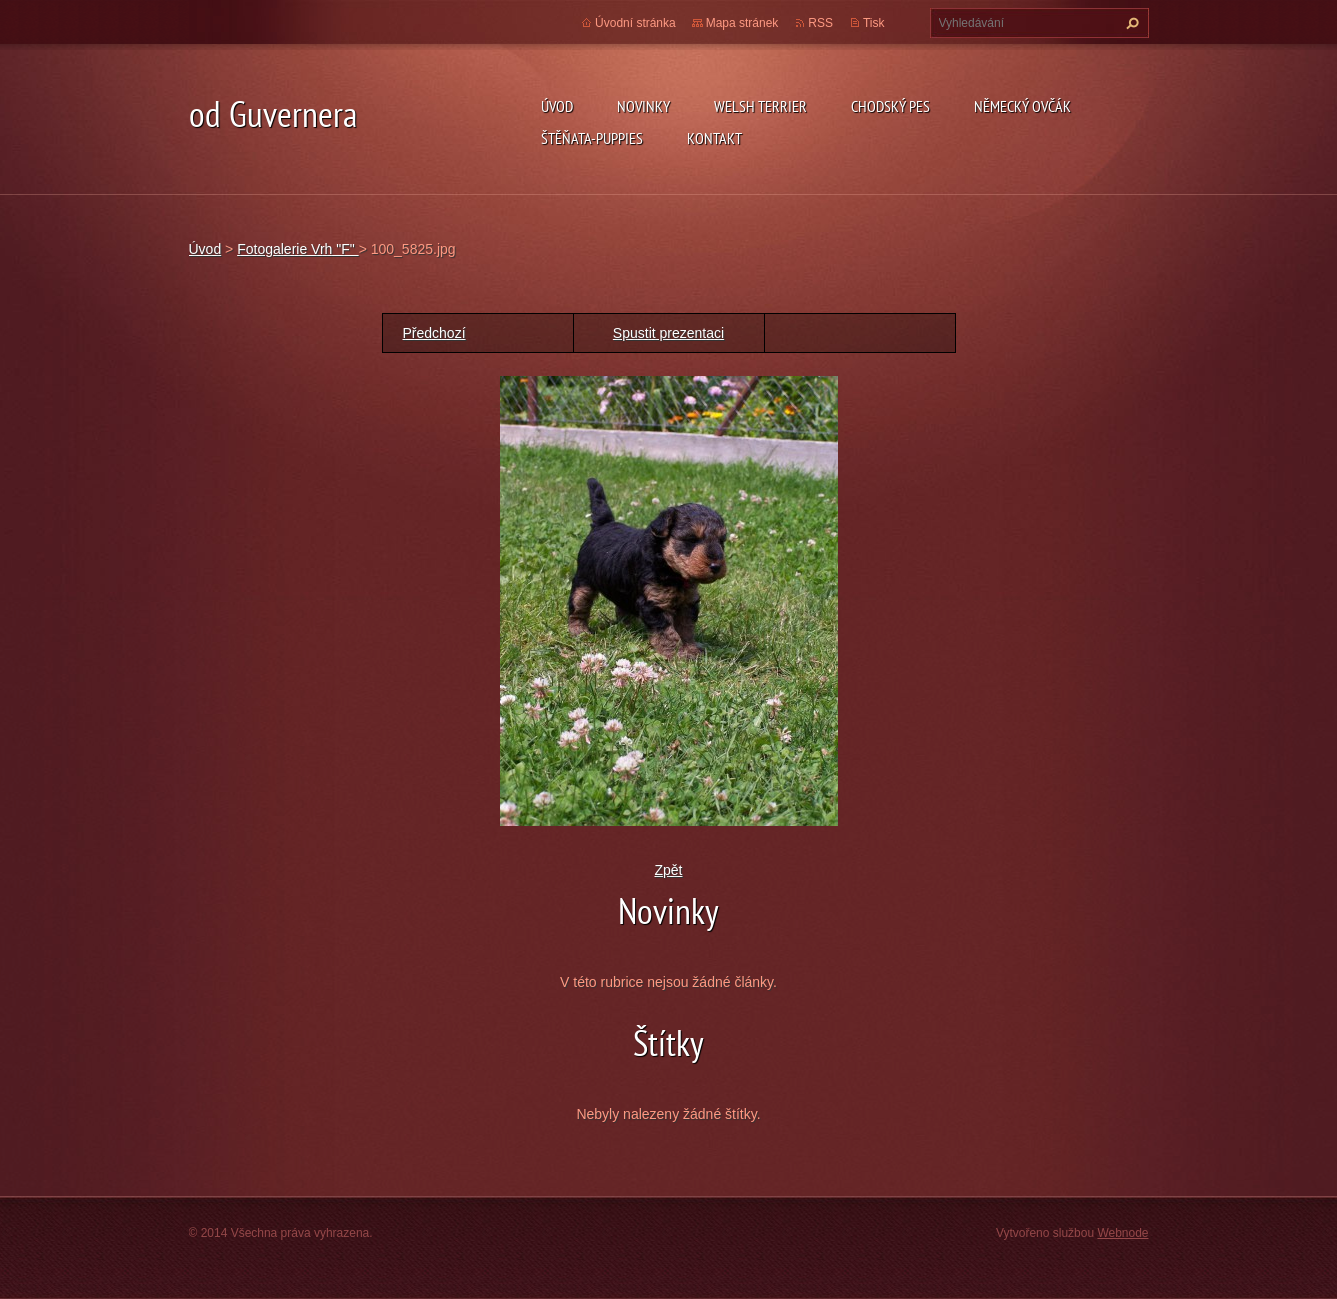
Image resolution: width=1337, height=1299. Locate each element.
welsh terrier (760, 106)
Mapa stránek (742, 23)
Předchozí (434, 333)
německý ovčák (1022, 106)
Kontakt (714, 138)
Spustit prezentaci (668, 333)
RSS (820, 23)
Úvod (557, 106)
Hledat (1130, 23)
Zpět (668, 870)
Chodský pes (890, 106)
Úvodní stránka (635, 23)
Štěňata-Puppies (592, 138)
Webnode (1122, 1233)
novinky (643, 106)
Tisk (874, 23)
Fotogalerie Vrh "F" (297, 249)
